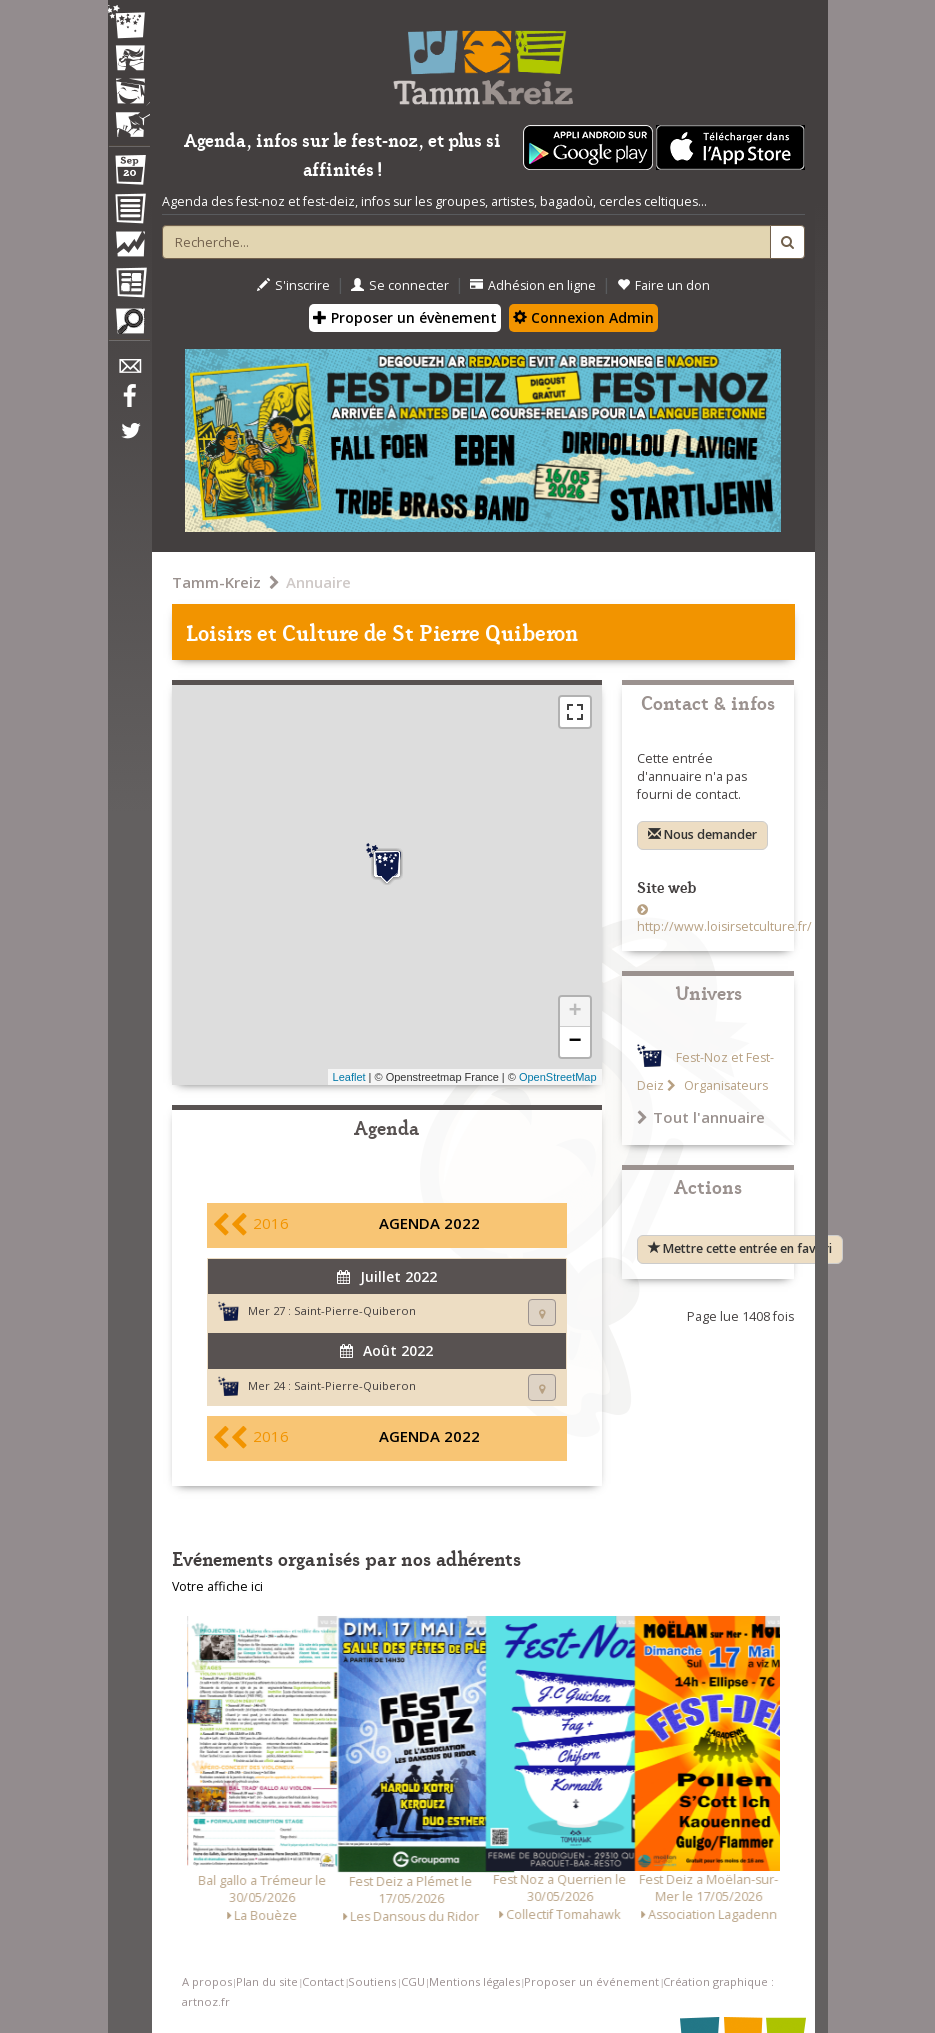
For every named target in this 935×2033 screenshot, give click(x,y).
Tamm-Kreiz (216, 582)
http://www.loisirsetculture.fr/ (724, 926)
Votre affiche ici (217, 1586)
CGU (413, 1981)
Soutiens (372, 1981)
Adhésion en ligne (533, 285)
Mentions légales (474, 1981)
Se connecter (400, 285)
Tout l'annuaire (701, 1117)
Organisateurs (724, 1085)
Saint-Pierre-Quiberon (355, 1310)
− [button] (574, 1042)
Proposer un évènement (405, 317)
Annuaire (318, 582)
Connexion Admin (583, 317)
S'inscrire (293, 285)
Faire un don (663, 285)
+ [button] (574, 1012)
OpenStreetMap (558, 1077)
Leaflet (349, 1077)
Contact (323, 1981)
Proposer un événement (591, 1981)
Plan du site (267, 1981)
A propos (207, 1981)
